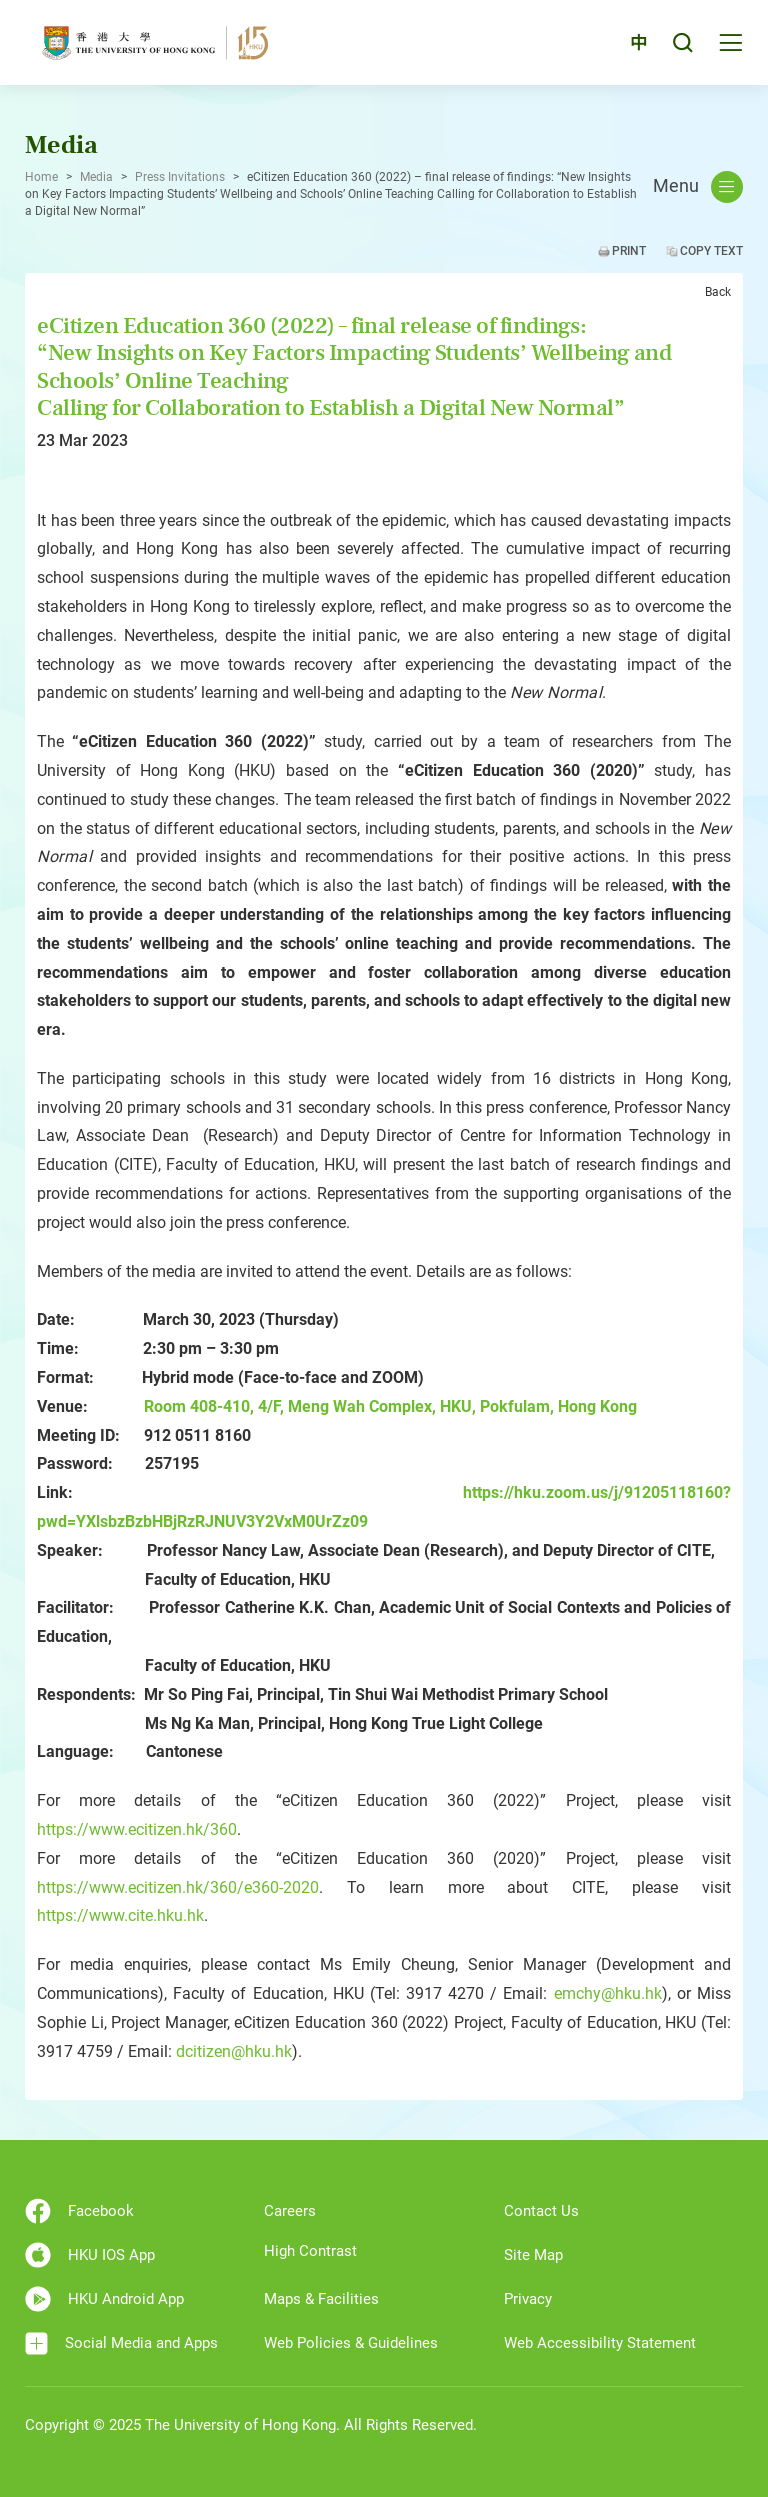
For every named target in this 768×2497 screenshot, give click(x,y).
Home (41, 177)
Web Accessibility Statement (600, 2343)
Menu (698, 187)
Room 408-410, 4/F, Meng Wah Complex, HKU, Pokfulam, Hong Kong (390, 1406)
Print (629, 251)
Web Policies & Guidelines (351, 2343)
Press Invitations (180, 177)
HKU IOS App (90, 2255)
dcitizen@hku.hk (234, 2051)
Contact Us (541, 2211)
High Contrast (310, 2251)
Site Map (533, 2255)
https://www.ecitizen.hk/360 (137, 1829)
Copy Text (711, 251)
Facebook (79, 2211)
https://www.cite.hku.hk (120, 1915)
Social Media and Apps (121, 2343)
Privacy (528, 2299)
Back (718, 292)
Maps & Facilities (321, 2299)
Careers (290, 2211)
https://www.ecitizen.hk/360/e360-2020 (178, 1887)
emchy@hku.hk (608, 1993)
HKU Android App (104, 2299)
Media (96, 177)
